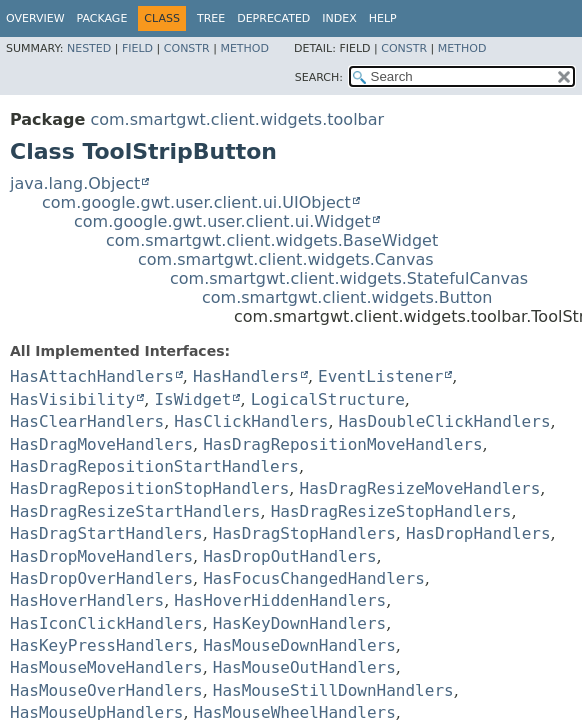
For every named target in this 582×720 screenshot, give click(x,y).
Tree (211, 18)
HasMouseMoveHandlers (106, 667)
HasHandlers (246, 376)
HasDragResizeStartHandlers (135, 511)
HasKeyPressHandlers (101, 645)
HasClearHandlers (87, 421)
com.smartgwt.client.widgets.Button (347, 297)
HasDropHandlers (478, 533)
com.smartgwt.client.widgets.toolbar (237, 119)
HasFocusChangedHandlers (314, 578)
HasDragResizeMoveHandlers (420, 488)
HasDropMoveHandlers (101, 556)
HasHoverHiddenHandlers (280, 600)
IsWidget (192, 399)
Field (137, 48)
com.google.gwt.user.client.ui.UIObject (196, 202)
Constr (187, 48)
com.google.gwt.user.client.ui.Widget (222, 221)
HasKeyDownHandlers (299, 623)
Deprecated (273, 18)
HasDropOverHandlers (101, 578)
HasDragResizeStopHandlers (391, 511)
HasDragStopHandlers (304, 533)
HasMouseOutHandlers (304, 667)
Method (244, 48)
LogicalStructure (328, 399)
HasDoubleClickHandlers (445, 421)
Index (339, 18)
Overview (35, 18)
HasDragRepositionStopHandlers (149, 488)
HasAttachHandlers (92, 376)
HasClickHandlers (251, 421)
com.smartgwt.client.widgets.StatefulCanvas (349, 278)
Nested (89, 48)
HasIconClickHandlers (106, 623)
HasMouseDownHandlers (299, 645)
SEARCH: (319, 77)
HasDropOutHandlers (289, 556)
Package (102, 18)
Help (383, 18)
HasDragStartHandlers (106, 533)
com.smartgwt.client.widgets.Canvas (286, 259)
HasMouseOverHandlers (106, 690)
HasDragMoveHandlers (101, 444)
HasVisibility (72, 399)
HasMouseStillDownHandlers (333, 690)
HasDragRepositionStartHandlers (154, 466)
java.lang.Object (75, 183)
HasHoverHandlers (87, 600)
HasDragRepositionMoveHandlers (342, 444)
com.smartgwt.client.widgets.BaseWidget (272, 240)
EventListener (380, 376)
